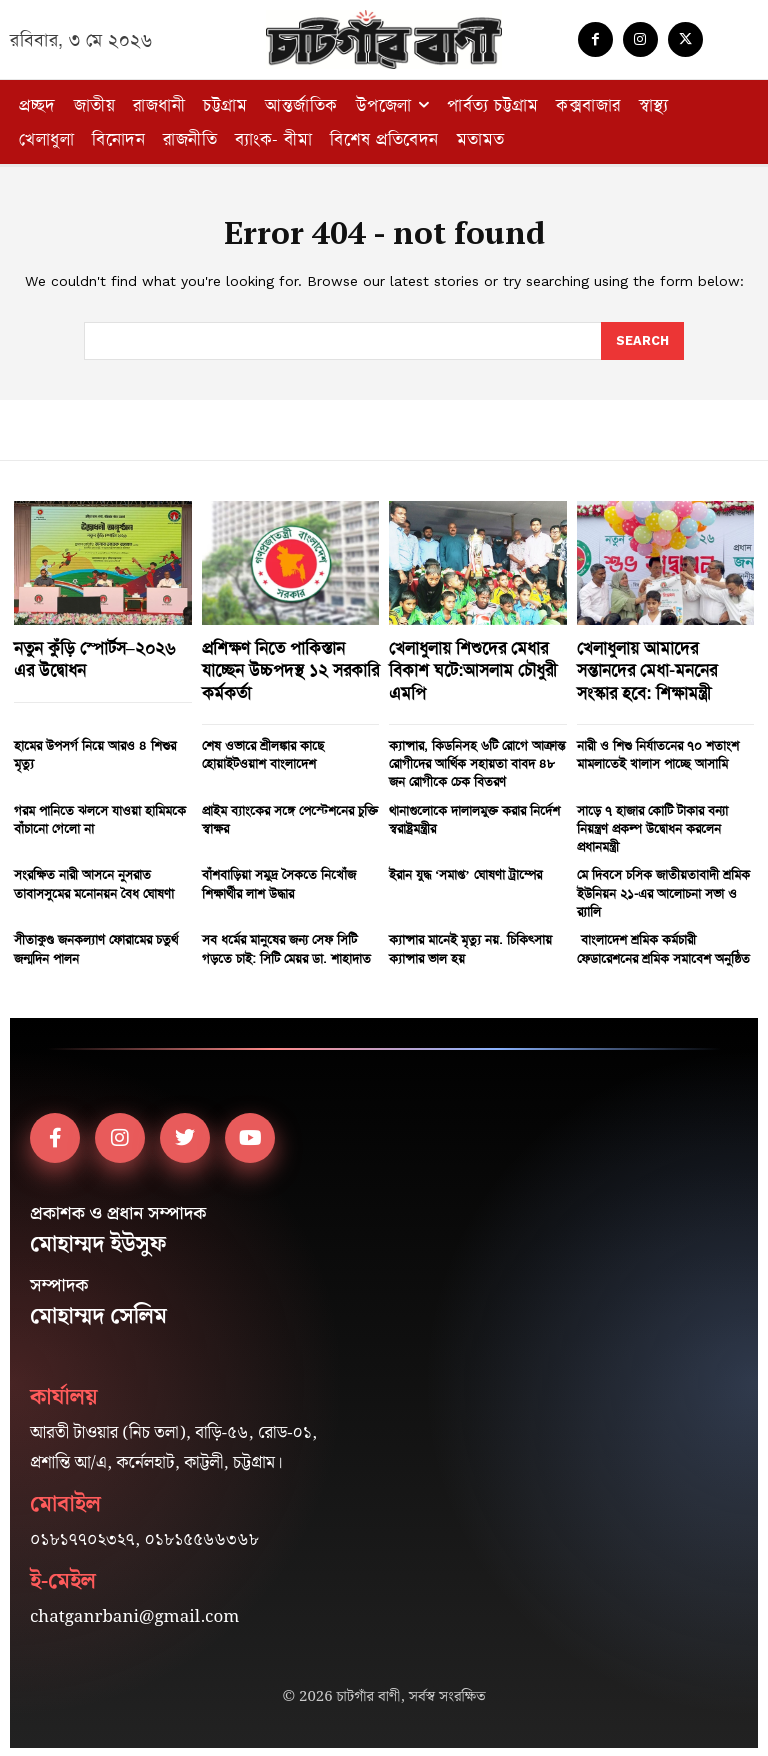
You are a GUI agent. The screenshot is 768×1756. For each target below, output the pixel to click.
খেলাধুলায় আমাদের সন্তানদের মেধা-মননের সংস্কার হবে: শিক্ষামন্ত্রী (647, 669)
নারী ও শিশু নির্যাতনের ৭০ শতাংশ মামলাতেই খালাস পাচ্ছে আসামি (658, 752)
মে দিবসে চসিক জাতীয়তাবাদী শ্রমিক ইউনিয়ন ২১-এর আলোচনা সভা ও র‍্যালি (663, 890)
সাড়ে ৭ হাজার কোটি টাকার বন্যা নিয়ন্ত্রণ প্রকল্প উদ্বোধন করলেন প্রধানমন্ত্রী (652, 826)
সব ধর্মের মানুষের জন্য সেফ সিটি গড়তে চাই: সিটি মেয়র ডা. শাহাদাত (286, 946)
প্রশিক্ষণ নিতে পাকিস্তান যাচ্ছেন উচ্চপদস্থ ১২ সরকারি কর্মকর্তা (290, 669)
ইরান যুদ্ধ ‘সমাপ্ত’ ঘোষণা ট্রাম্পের (465, 872)
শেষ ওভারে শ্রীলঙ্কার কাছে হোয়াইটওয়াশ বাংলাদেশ (263, 752)
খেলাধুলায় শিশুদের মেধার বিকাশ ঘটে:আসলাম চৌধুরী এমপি (473, 669)
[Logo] (384, 39)
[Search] (642, 341)
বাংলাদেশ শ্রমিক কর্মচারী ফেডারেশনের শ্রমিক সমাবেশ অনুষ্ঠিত (663, 946)
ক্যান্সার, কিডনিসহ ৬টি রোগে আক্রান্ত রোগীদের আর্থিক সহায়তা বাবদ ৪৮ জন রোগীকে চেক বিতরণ (477, 761)
